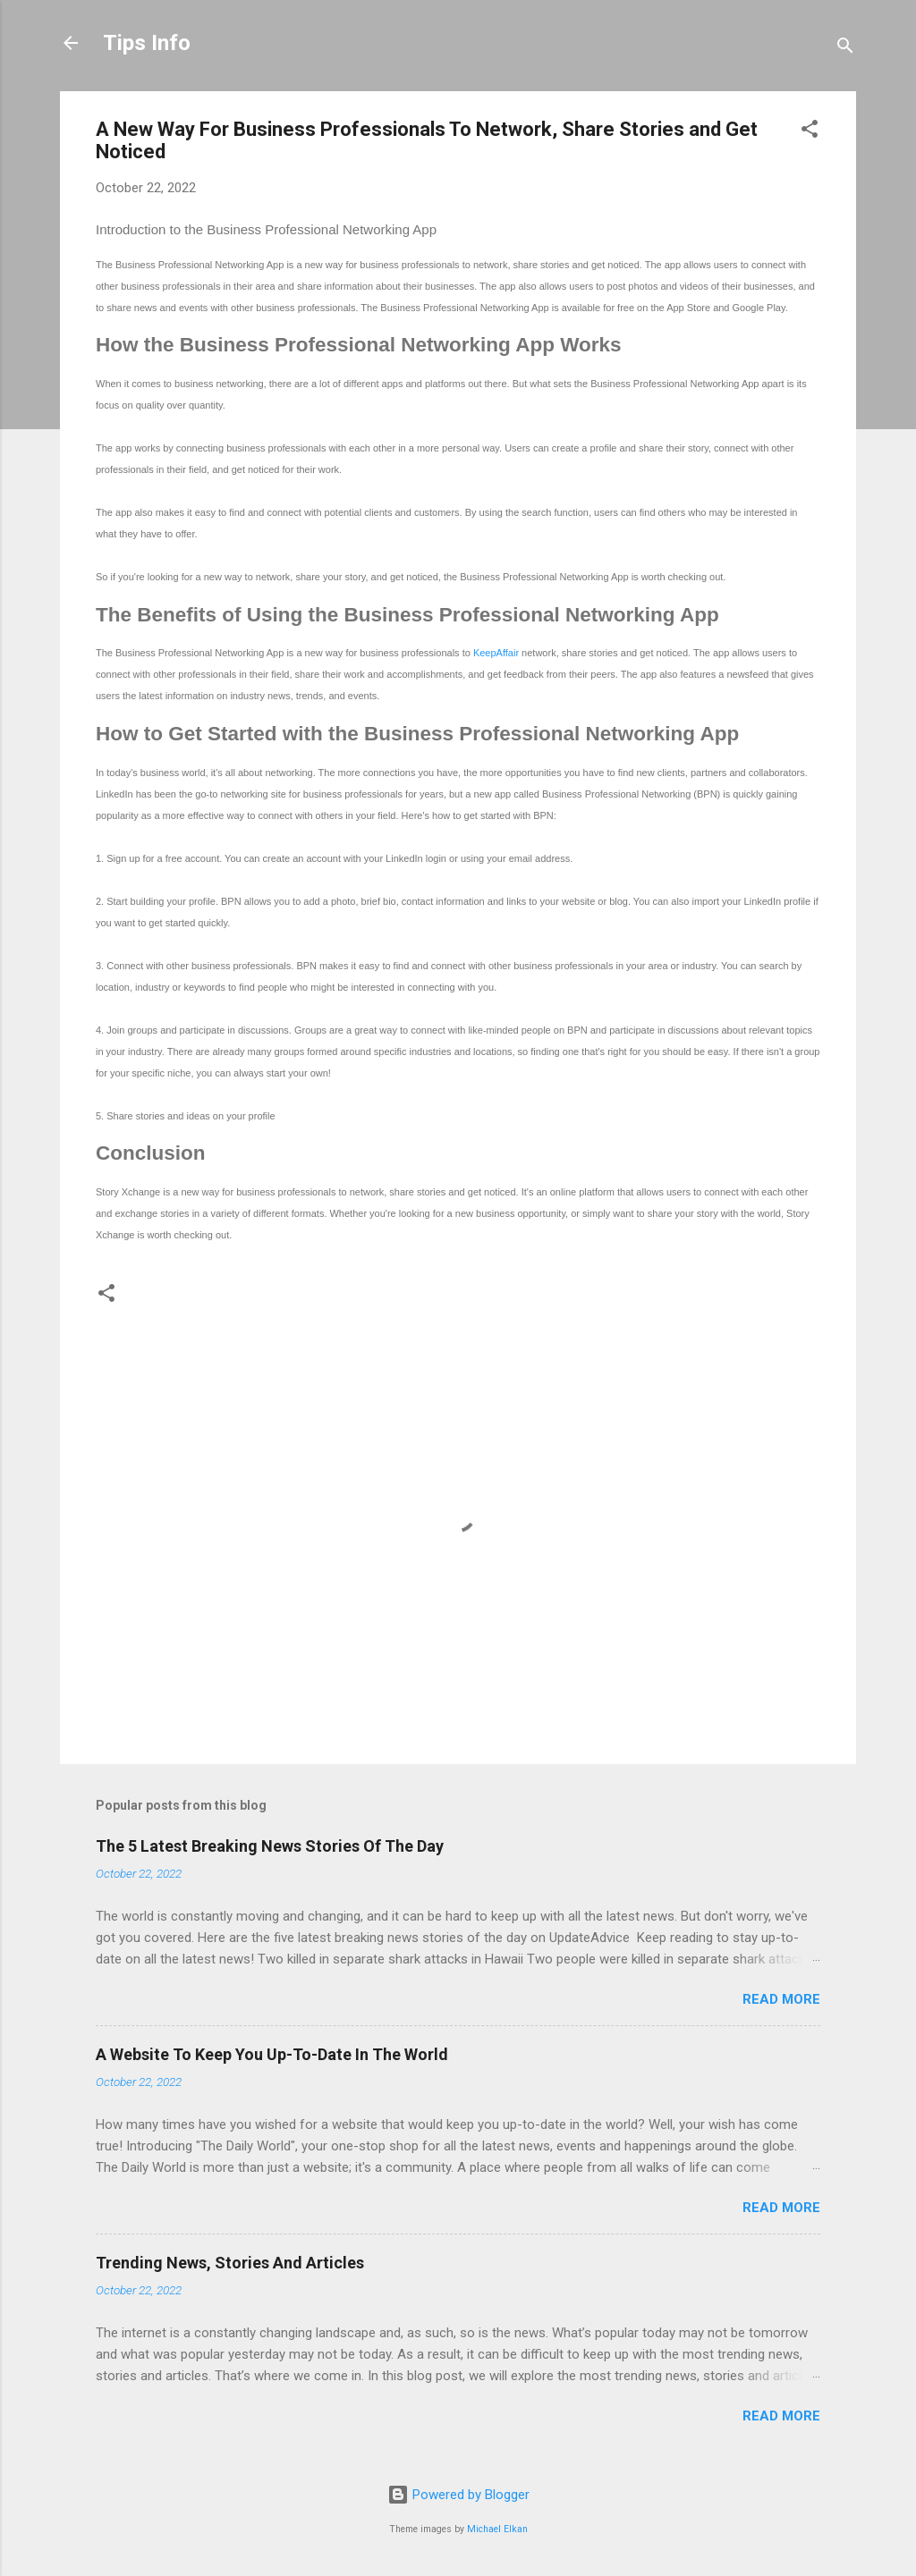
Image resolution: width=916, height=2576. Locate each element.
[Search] (845, 48)
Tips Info (147, 42)
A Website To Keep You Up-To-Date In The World (272, 2054)
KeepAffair (496, 652)
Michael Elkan (497, 2529)
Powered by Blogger (458, 2495)
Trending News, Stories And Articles (230, 2262)
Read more (781, 1999)
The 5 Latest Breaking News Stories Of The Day (270, 1846)
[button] (809, 132)
